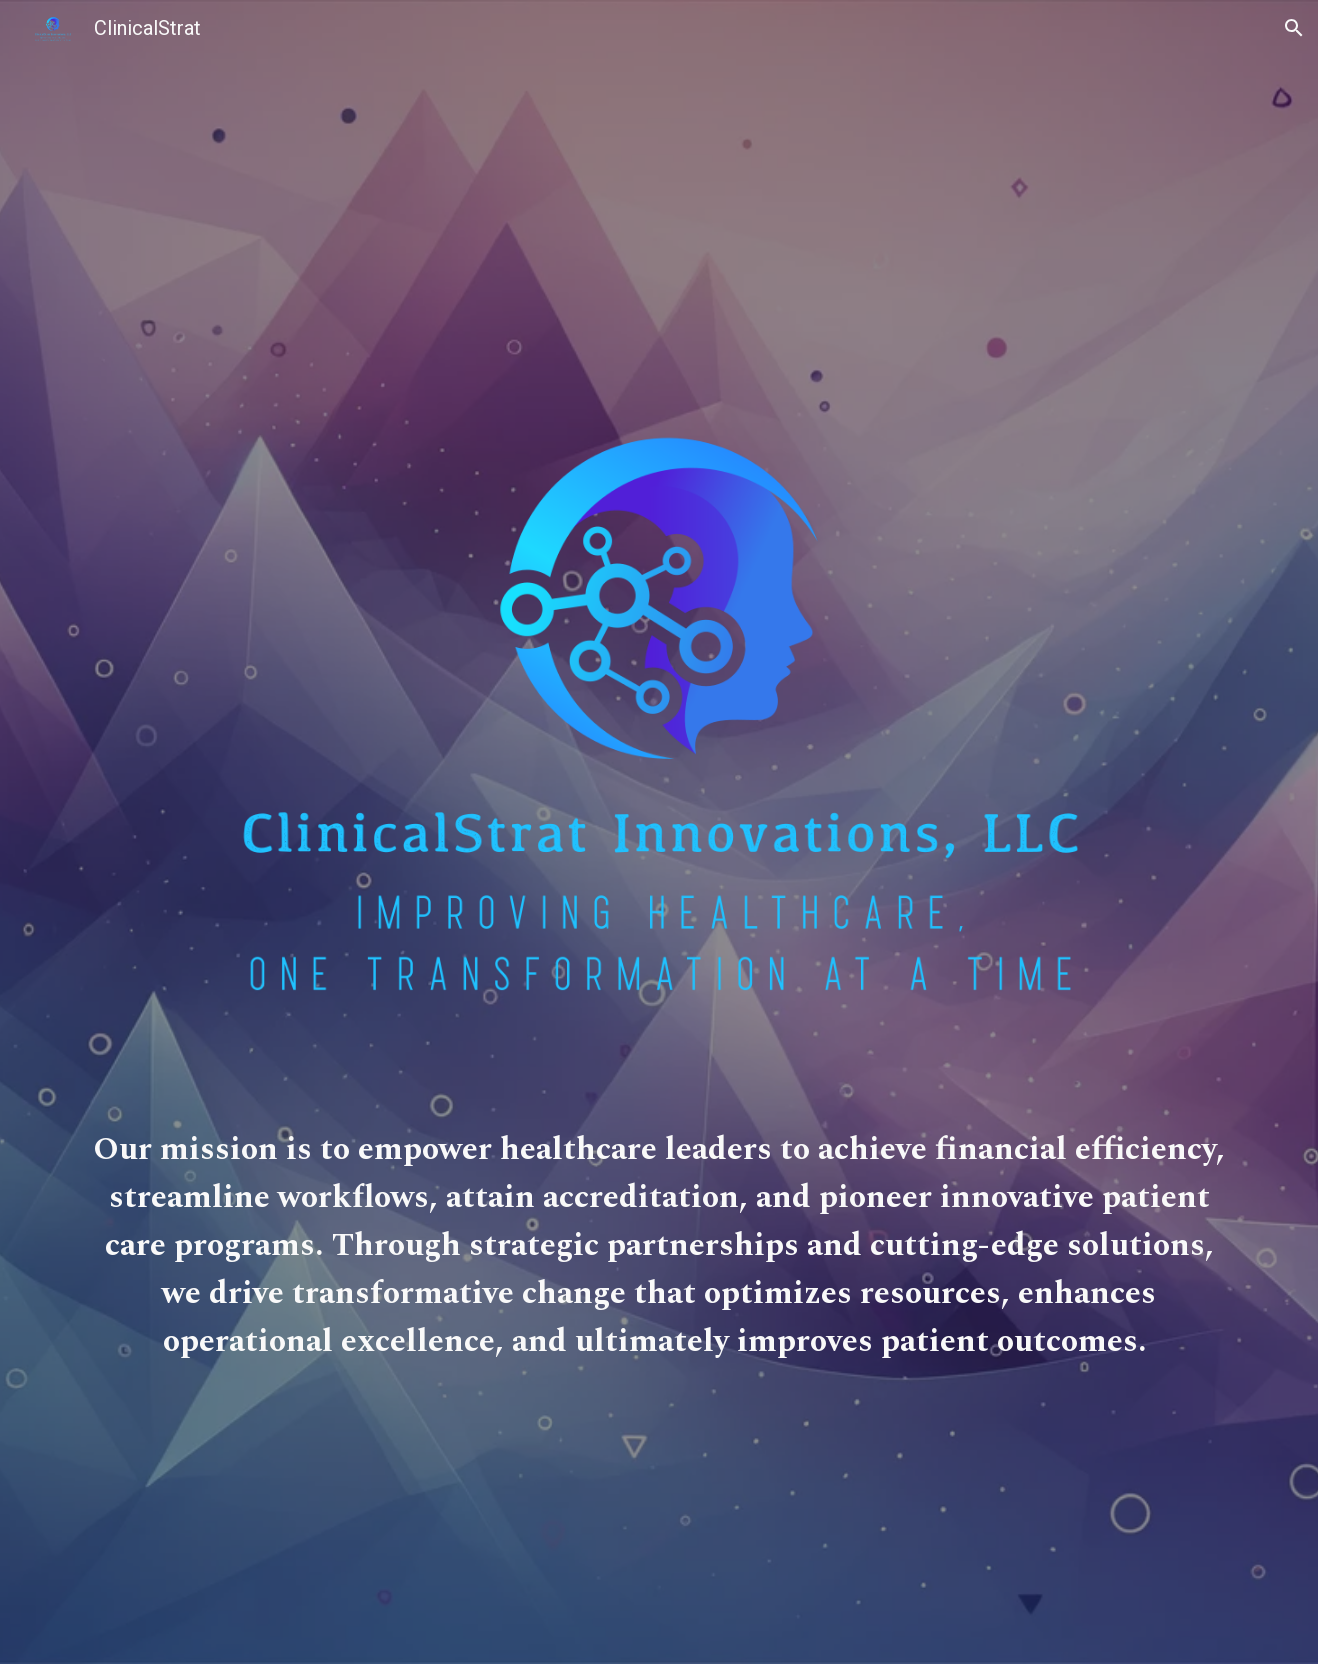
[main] (659, 1255)
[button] (1294, 28)
